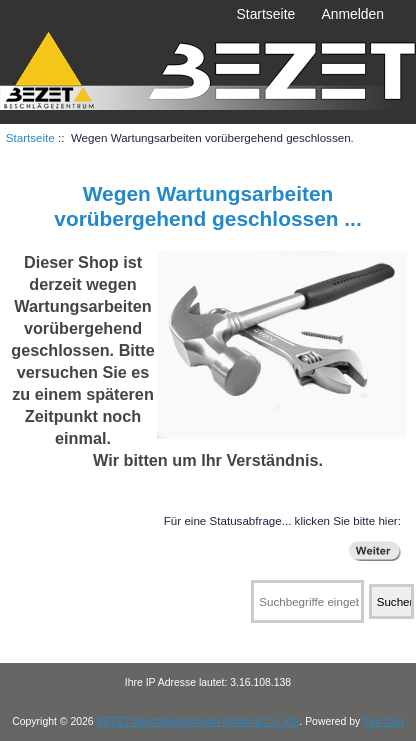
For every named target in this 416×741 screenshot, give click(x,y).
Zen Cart (383, 721)
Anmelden (352, 14)
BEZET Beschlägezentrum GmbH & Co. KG (198, 721)
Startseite (266, 14)
